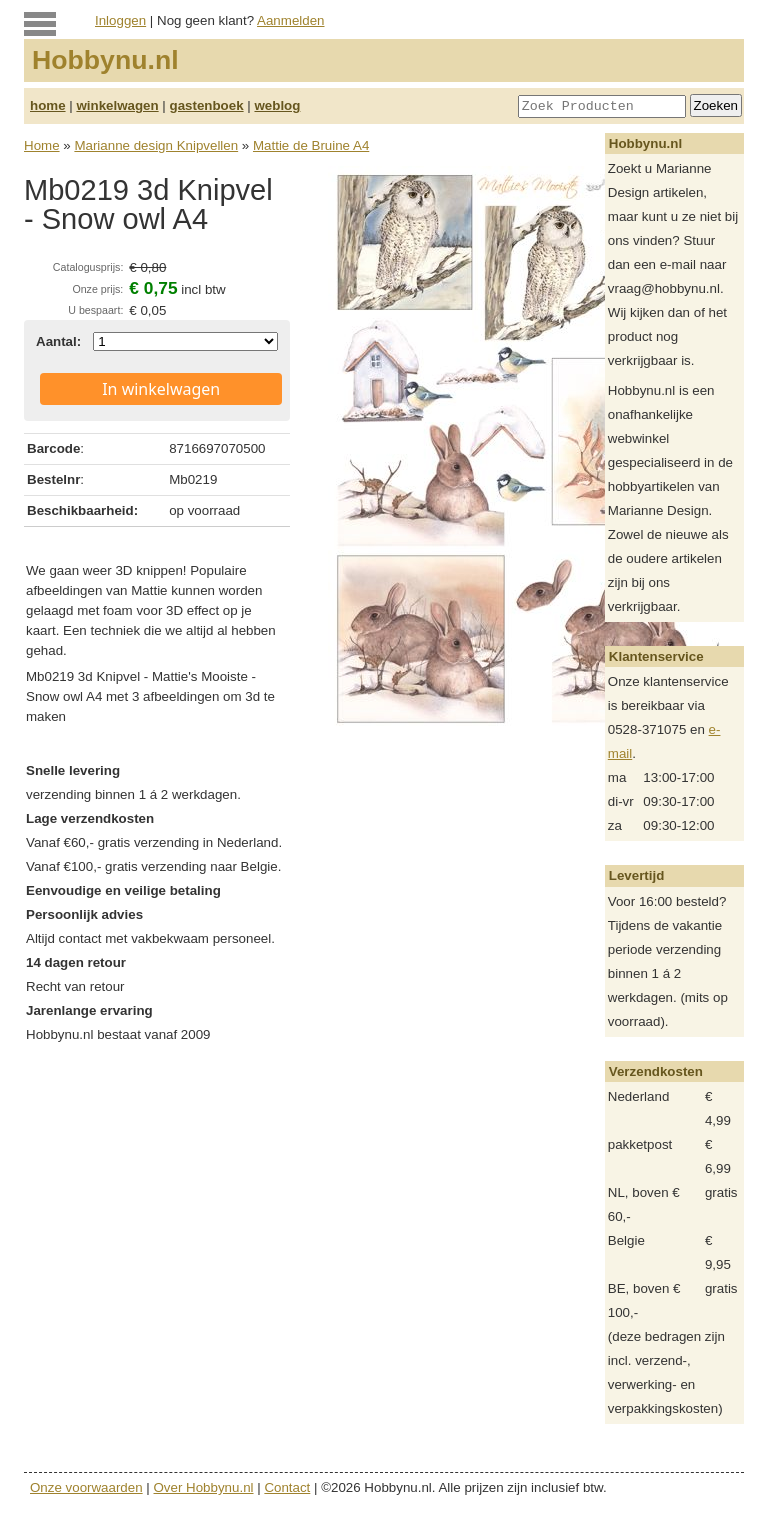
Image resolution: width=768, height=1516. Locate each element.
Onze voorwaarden (86, 1487)
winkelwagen (117, 105)
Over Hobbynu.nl (204, 1487)
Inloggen (120, 20)
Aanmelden (290, 20)
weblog (277, 105)
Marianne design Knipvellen (156, 145)
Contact (287, 1487)
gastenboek (207, 105)
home (48, 105)
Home (42, 145)
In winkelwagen (161, 389)
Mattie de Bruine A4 (311, 145)
